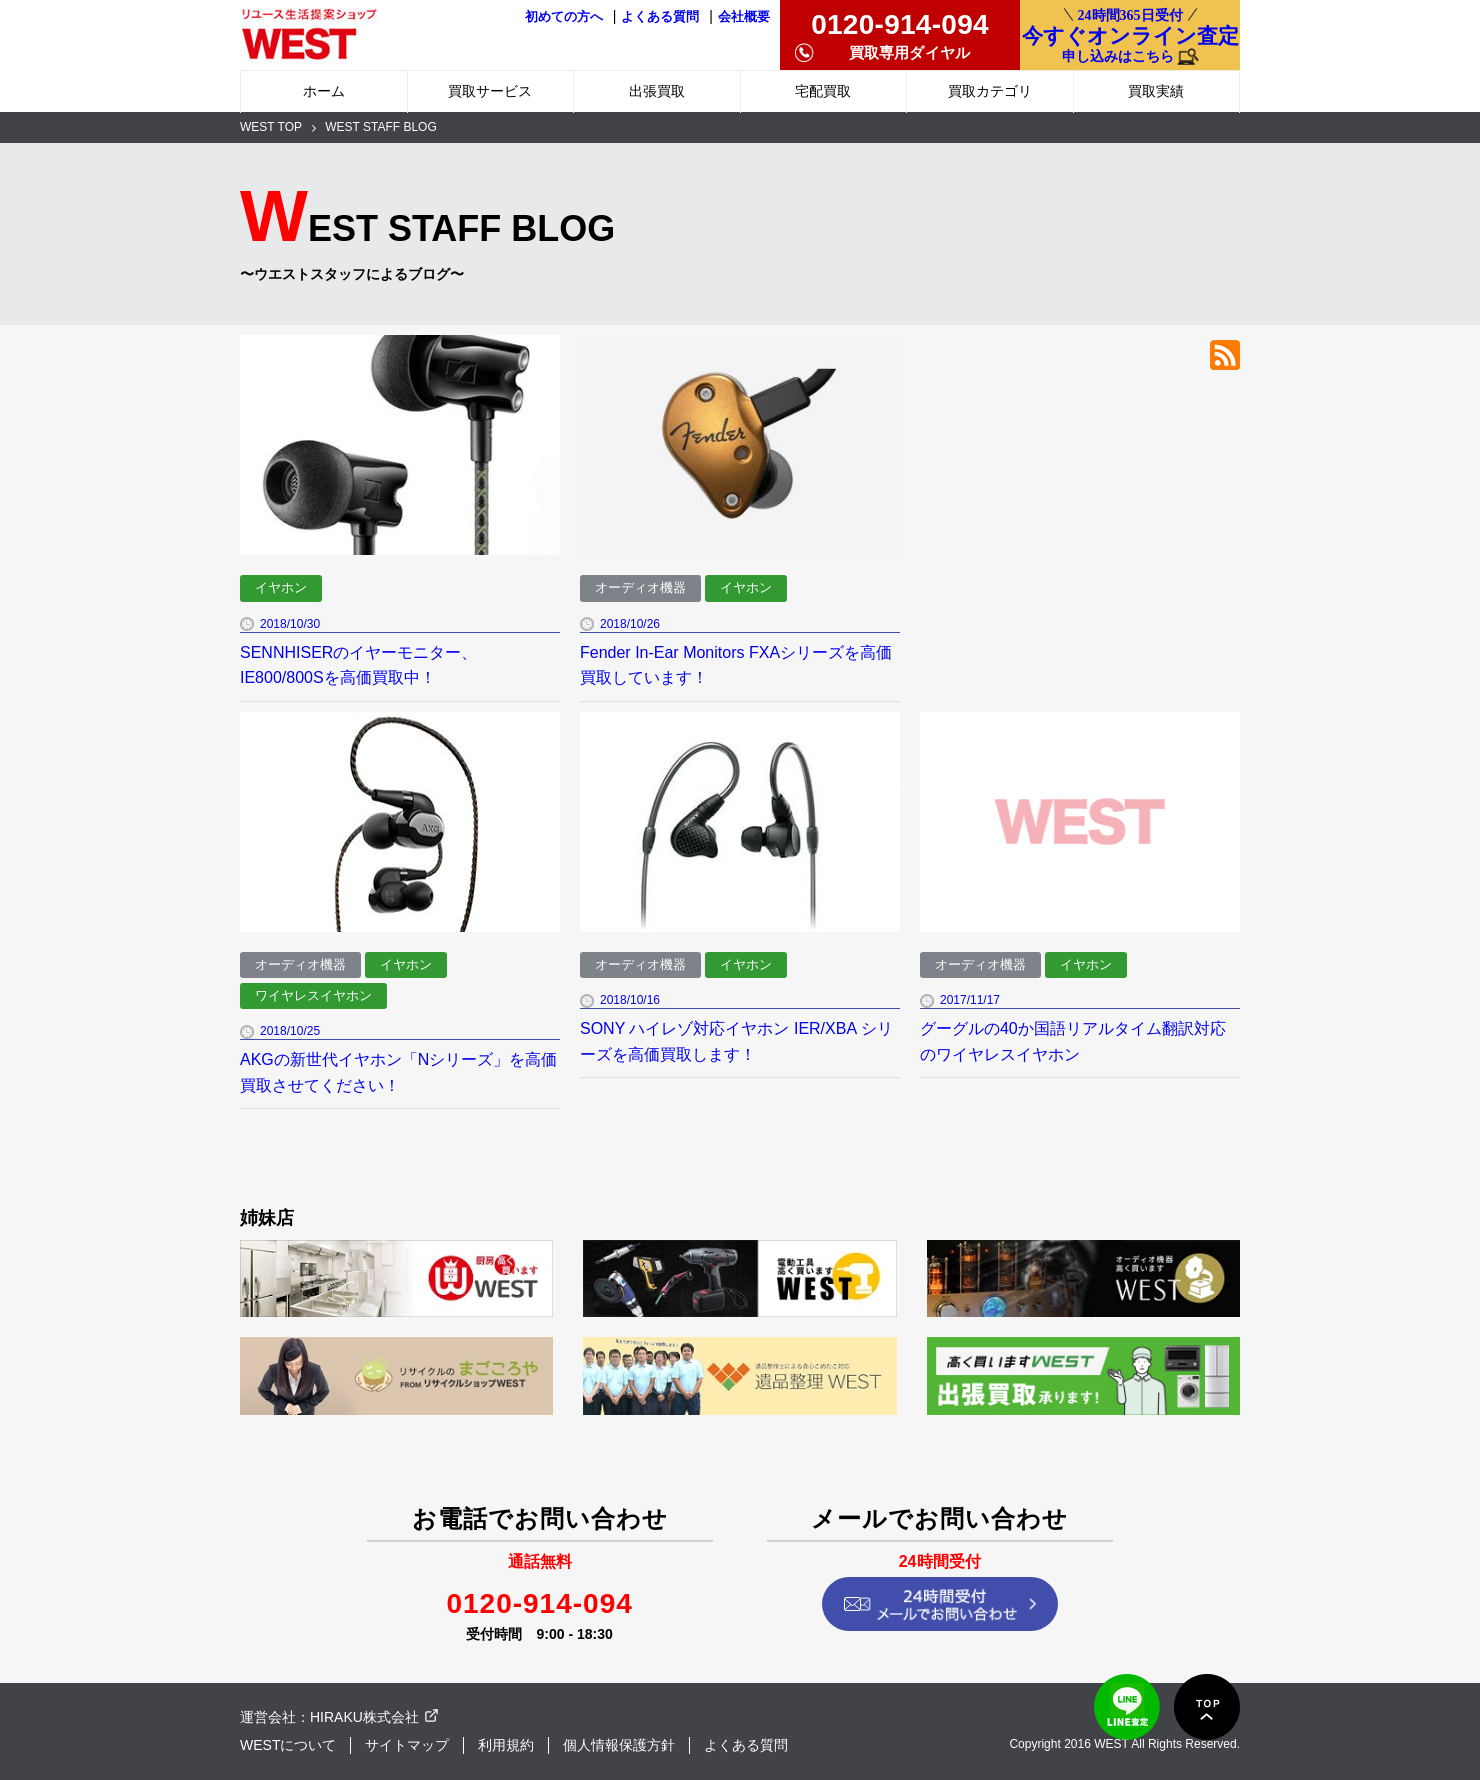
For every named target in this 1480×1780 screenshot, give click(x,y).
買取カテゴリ (990, 91)
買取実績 (1156, 91)
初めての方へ (564, 17)
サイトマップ (407, 1745)
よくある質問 (660, 17)
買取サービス (490, 91)
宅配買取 (823, 91)
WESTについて (288, 1745)
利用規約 (506, 1745)
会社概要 (744, 17)
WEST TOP (271, 127)
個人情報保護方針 (619, 1745)
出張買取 (657, 91)
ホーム (324, 91)
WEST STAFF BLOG (381, 127)
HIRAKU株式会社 (364, 1717)
